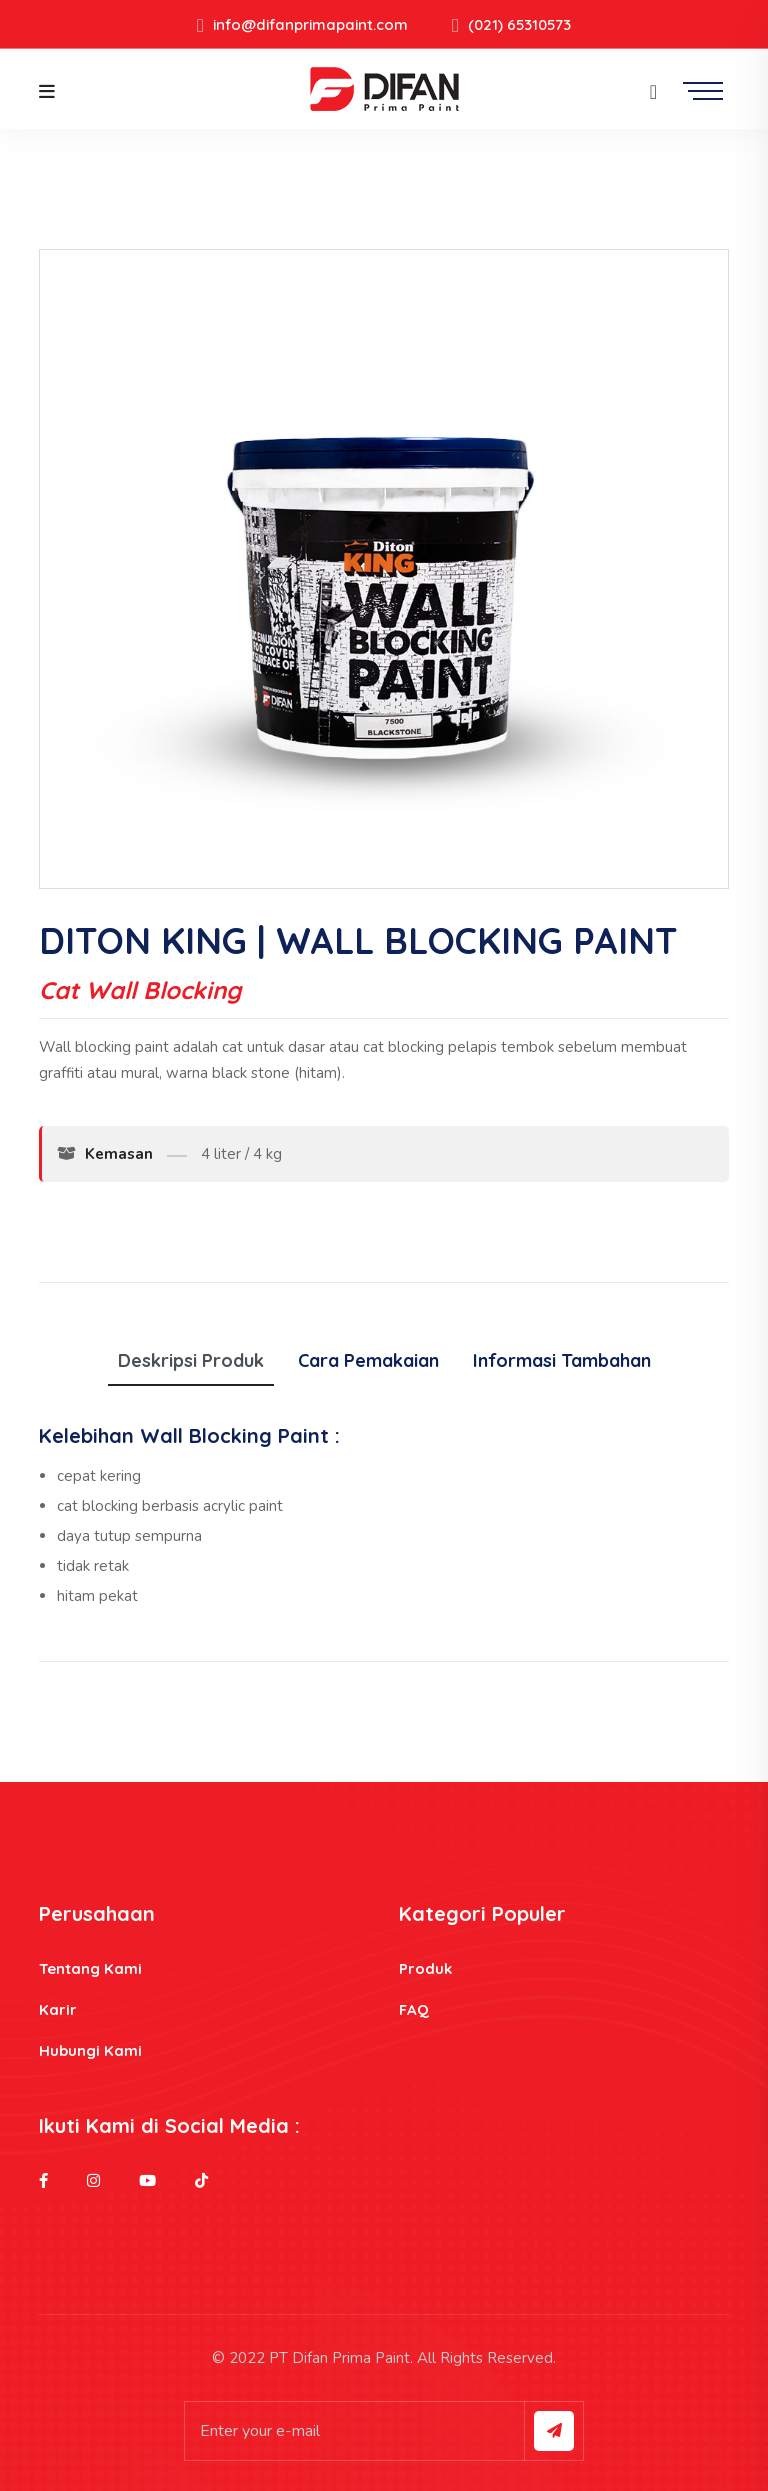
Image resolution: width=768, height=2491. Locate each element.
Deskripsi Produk (191, 1360)
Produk (425, 1968)
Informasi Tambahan (562, 1360)
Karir (58, 2009)
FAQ (414, 2009)
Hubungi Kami (90, 2050)
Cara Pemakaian (368, 1360)
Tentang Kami (90, 1968)
